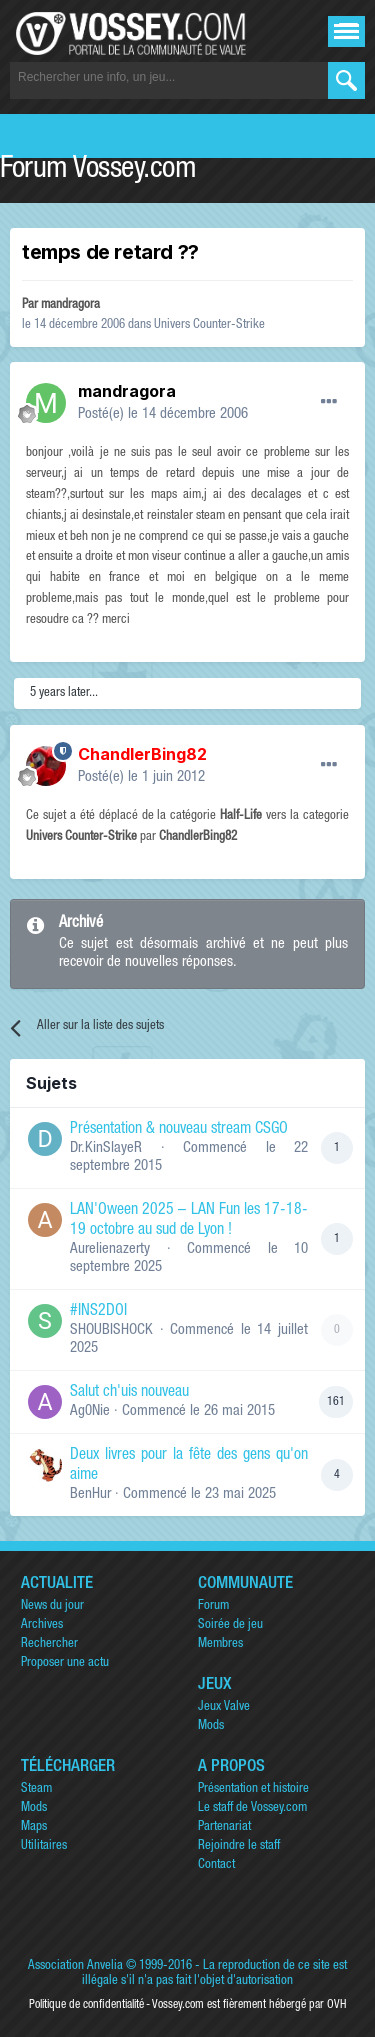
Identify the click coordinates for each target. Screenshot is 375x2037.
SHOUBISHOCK (111, 1330)
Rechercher (49, 1644)
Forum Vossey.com (98, 171)
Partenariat (224, 1827)
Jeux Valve (224, 1707)
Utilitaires (44, 1846)
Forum (213, 1606)
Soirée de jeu (230, 1625)
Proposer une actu (65, 1663)
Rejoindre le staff (239, 1846)
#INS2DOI (98, 1312)
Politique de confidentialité (86, 2005)
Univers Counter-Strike (209, 325)
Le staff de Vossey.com (252, 1808)
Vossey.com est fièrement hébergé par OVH (249, 2005)
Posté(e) (163, 414)
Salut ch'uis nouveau (129, 1393)
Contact (216, 1865)
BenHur (90, 1494)
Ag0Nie (90, 1411)
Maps (34, 1827)
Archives (42, 1625)
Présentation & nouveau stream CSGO (179, 1130)
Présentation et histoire (253, 1789)
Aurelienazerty (110, 1249)
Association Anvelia (75, 1966)
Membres (220, 1644)
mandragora (70, 305)
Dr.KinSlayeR (106, 1148)
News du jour (52, 1606)
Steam (36, 1789)
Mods (211, 1726)
